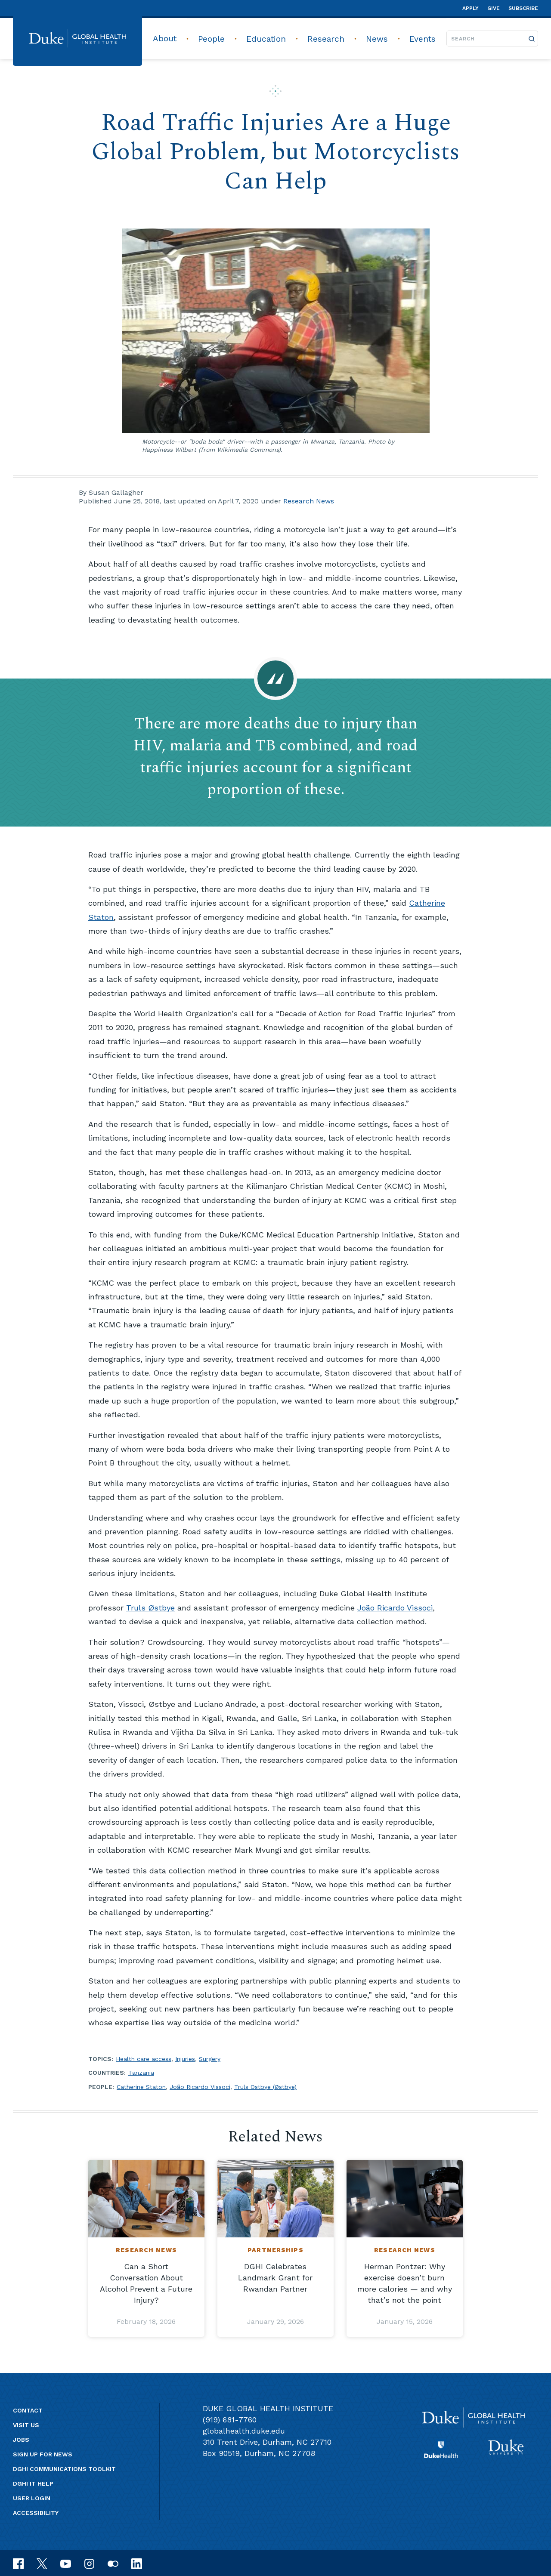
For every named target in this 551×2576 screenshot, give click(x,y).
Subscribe (523, 8)
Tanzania (141, 2072)
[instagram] (89, 2562)
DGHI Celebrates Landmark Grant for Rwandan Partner (275, 2277)
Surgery (209, 2058)
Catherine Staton (141, 2086)
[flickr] (113, 2562)
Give (493, 8)
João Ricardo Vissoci (395, 1607)
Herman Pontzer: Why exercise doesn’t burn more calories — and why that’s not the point (404, 2283)
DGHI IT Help (33, 2483)
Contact (28, 2410)
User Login (31, 2498)
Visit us (26, 2425)
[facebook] (18, 2562)
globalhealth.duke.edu (244, 2430)
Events (422, 39)
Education (266, 39)
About (164, 38)
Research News (308, 501)
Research (325, 39)
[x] (42, 2562)
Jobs (21, 2439)
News (377, 39)
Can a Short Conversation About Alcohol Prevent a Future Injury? (146, 2283)
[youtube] (65, 2562)
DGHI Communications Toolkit (64, 2468)
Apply (470, 8)
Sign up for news (42, 2454)
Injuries (185, 2058)
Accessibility (36, 2512)
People (211, 39)
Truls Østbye (150, 1607)
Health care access (143, 2058)
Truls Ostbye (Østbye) (265, 2086)
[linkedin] (136, 2562)
